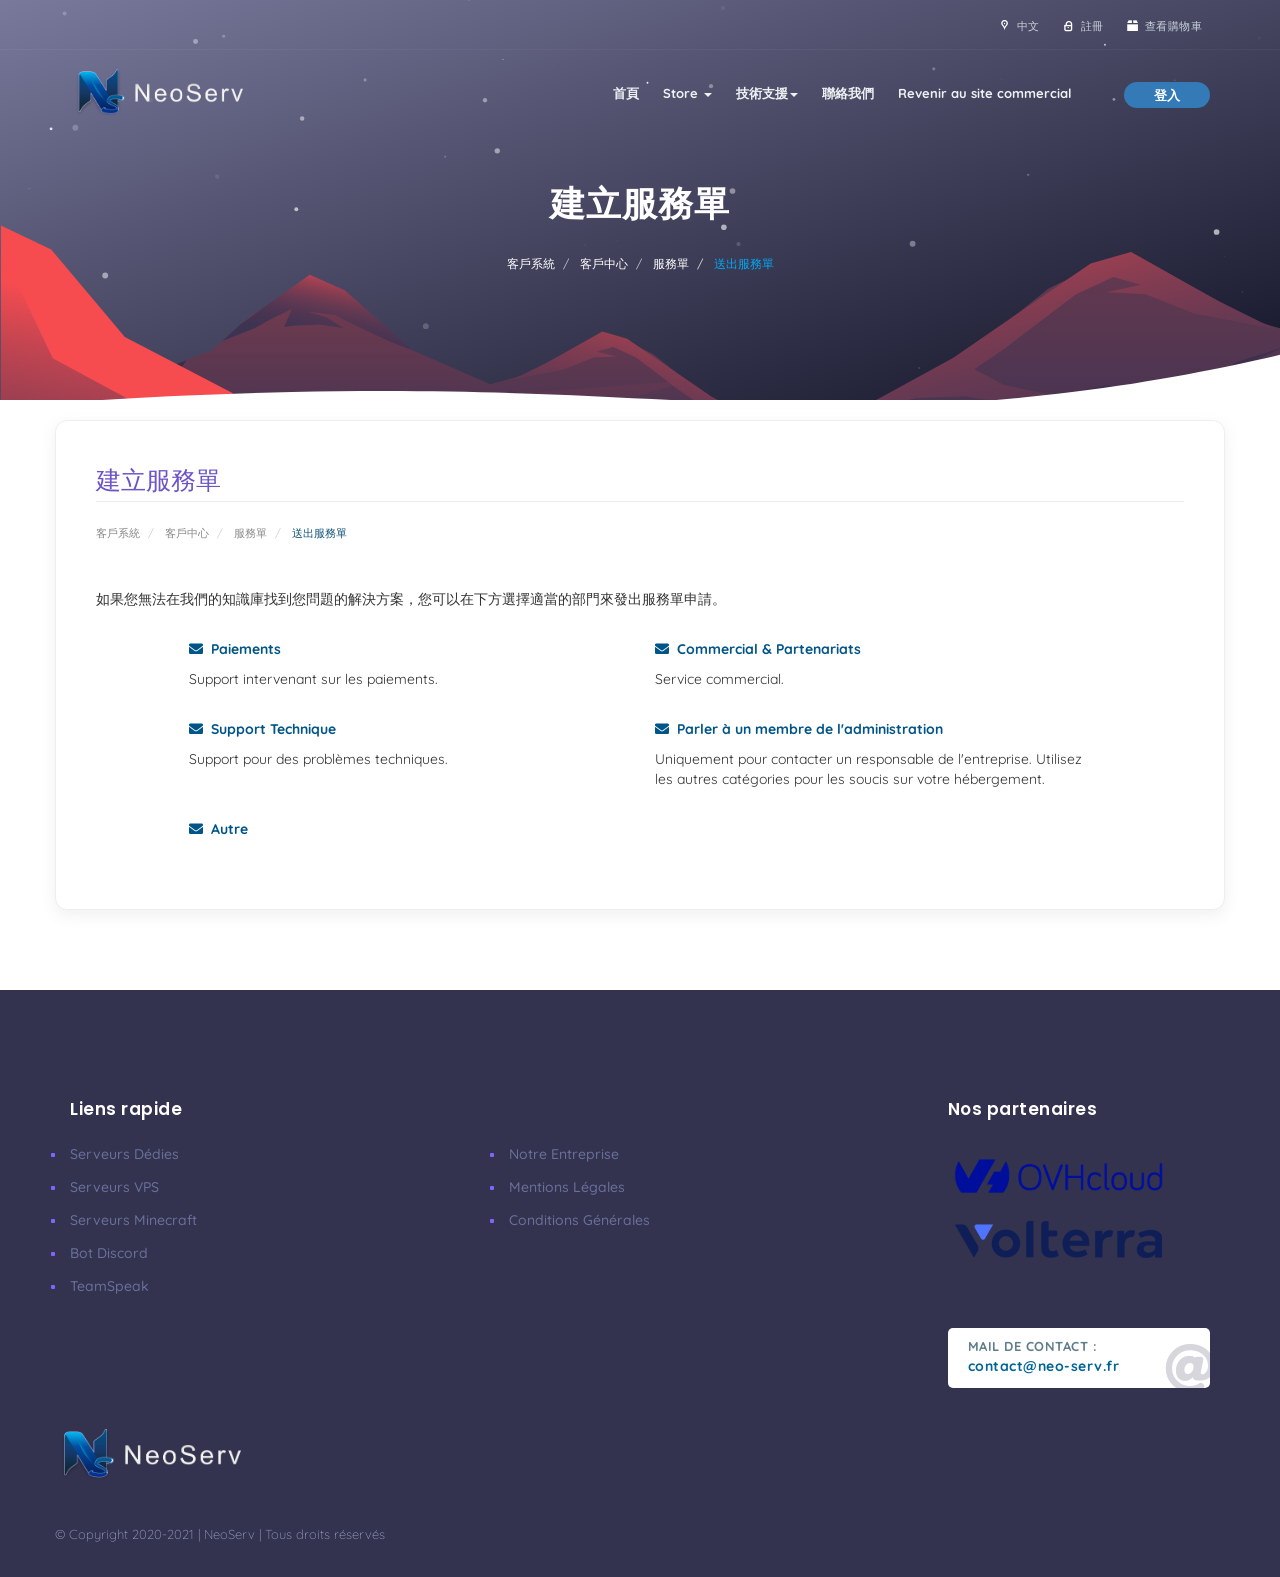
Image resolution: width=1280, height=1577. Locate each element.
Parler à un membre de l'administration (799, 729)
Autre (218, 829)
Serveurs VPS (114, 1187)
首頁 (626, 93)
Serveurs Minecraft (133, 1220)
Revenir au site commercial (985, 93)
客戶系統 (531, 263)
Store (687, 93)
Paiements (235, 649)
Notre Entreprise (564, 1154)
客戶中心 (604, 263)
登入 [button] (1167, 95)
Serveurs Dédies (124, 1154)
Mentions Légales (567, 1187)
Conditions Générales (579, 1220)
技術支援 (767, 93)
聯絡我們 (848, 93)
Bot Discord (109, 1253)
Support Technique (262, 729)
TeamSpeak (109, 1286)
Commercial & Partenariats (758, 649)
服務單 (671, 263)
